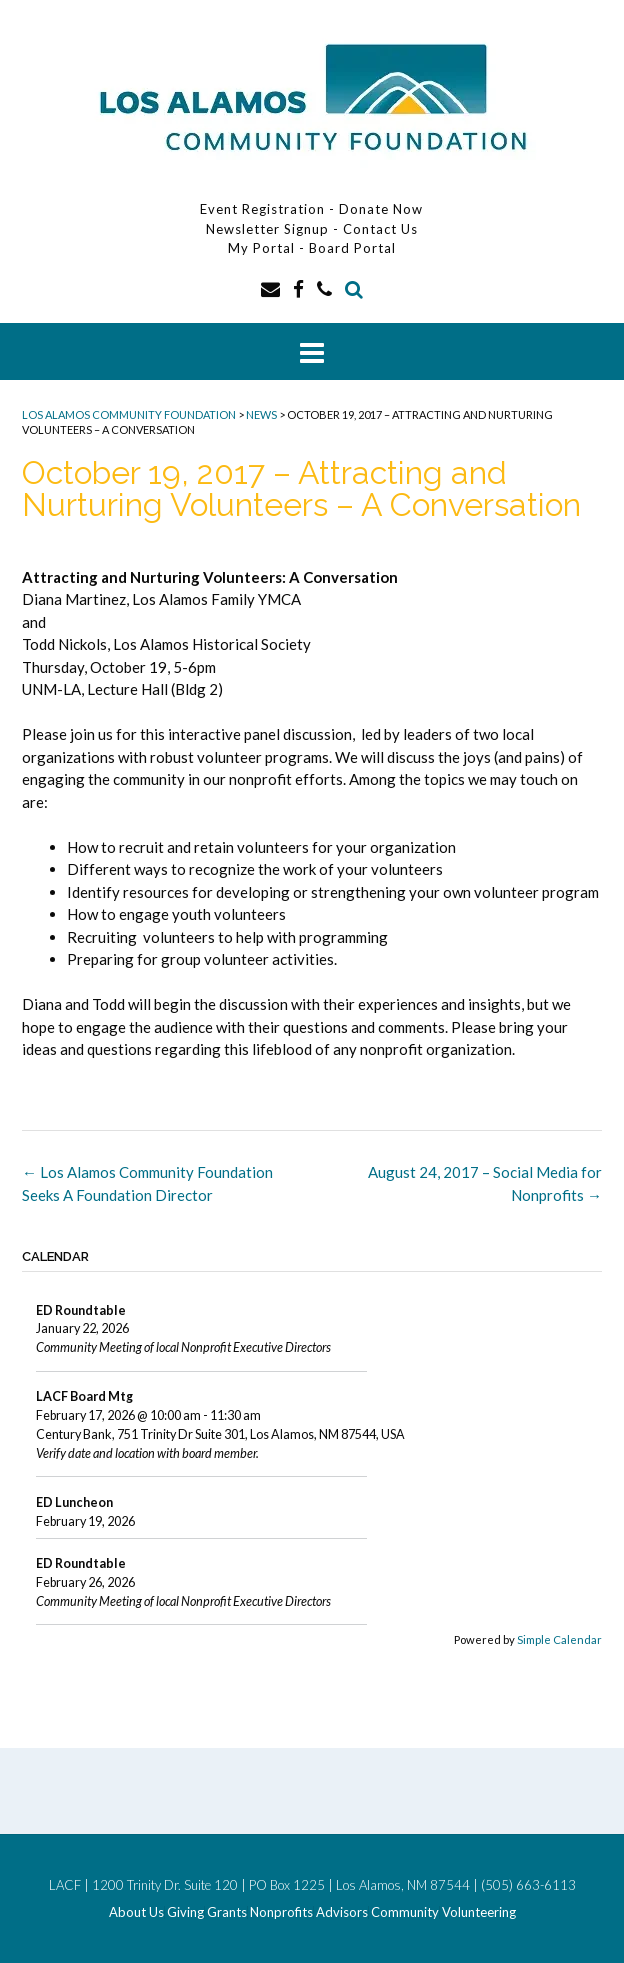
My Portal (263, 248)
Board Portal (352, 248)
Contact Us (380, 229)
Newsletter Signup (267, 229)
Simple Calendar (559, 1639)
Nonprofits (281, 1912)
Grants (227, 1912)
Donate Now (381, 209)
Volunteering (479, 1912)
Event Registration (262, 209)
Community (405, 1912)
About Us (136, 1912)
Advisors (342, 1912)
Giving (185, 1912)
